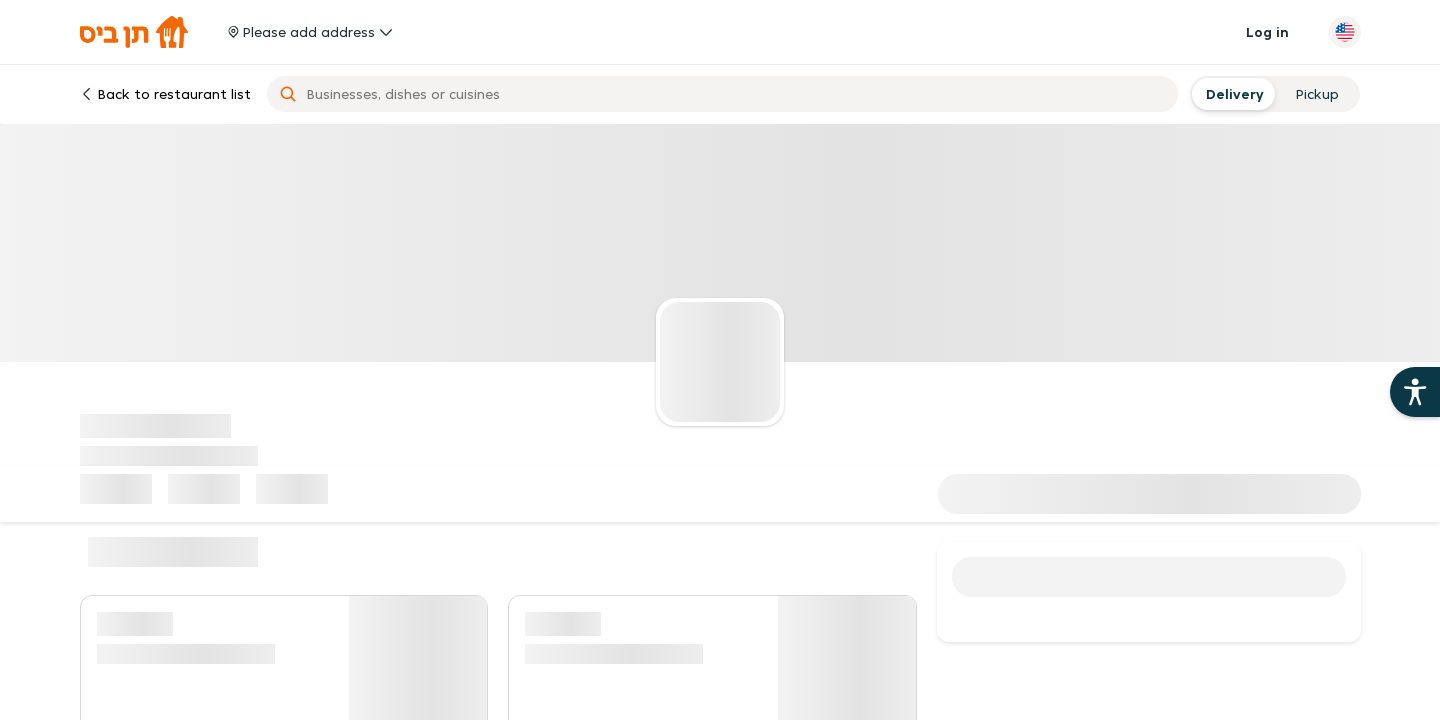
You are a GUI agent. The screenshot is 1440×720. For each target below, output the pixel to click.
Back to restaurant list (165, 94)
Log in (1267, 32)
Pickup (1317, 94)
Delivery (1232, 94)
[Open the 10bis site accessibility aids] (1415, 392)
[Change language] (1345, 32)
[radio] (1232, 94)
